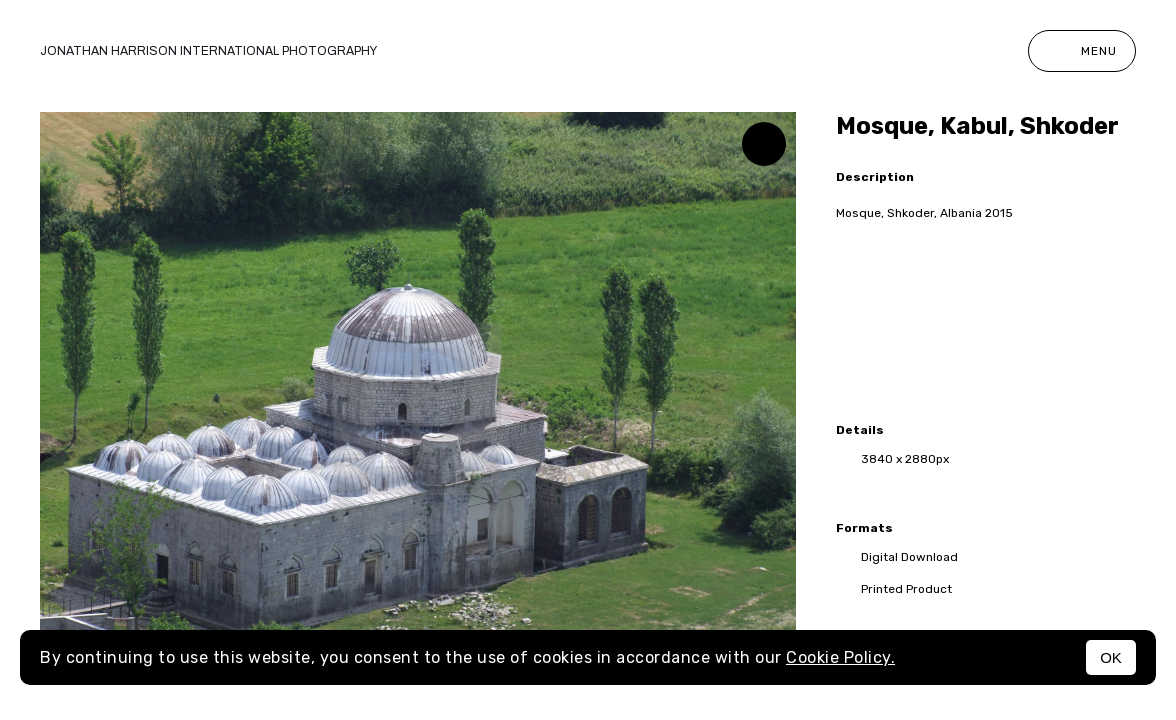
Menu (1082, 51)
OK (1111, 657)
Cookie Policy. (840, 657)
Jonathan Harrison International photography (208, 51)
